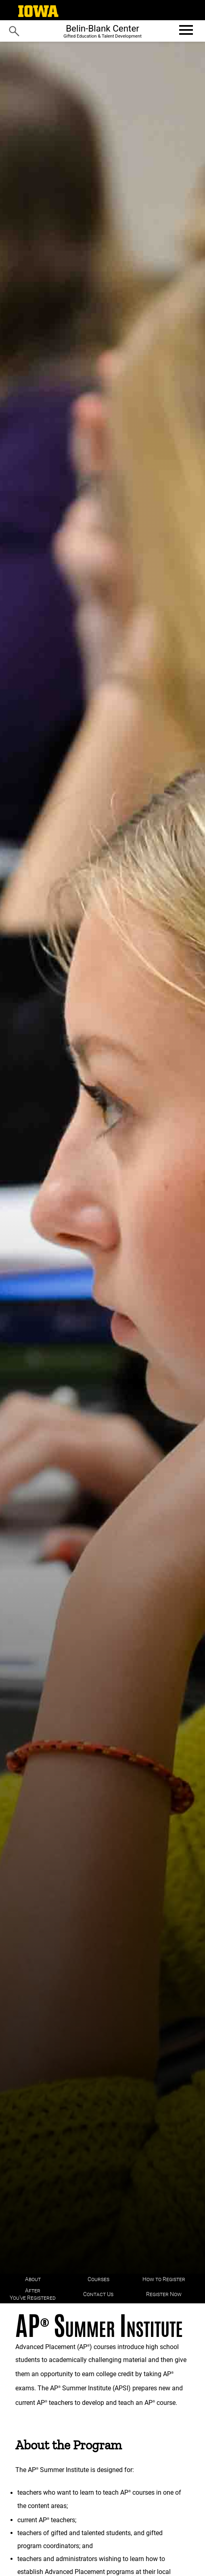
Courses (98, 2279)
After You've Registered (33, 2294)
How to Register (163, 2279)
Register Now (164, 2294)
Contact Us (98, 2294)
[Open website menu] (185, 30)
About (33, 2279)
